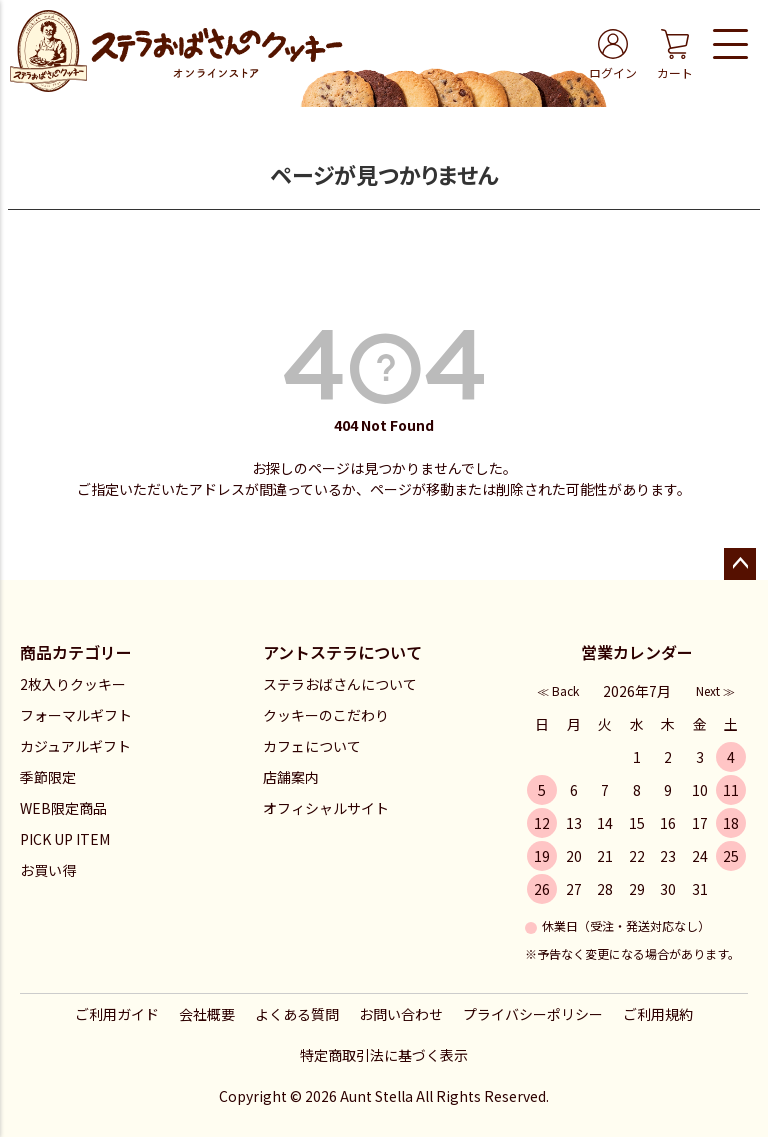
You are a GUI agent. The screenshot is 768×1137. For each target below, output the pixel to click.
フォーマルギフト (76, 715)
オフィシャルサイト (326, 808)
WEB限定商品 (63, 808)
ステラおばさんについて (340, 684)
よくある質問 (297, 1014)
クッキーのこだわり (326, 715)
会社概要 (207, 1014)
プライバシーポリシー (533, 1014)
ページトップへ (740, 564)
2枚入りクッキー (73, 684)
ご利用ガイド (117, 1014)
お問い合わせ (401, 1014)
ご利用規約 (658, 1014)
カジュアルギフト (75, 746)
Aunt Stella (376, 1096)
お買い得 (48, 870)
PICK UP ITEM (65, 839)
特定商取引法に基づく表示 (384, 1055)
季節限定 (48, 777)
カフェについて (312, 746)
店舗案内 (291, 777)
